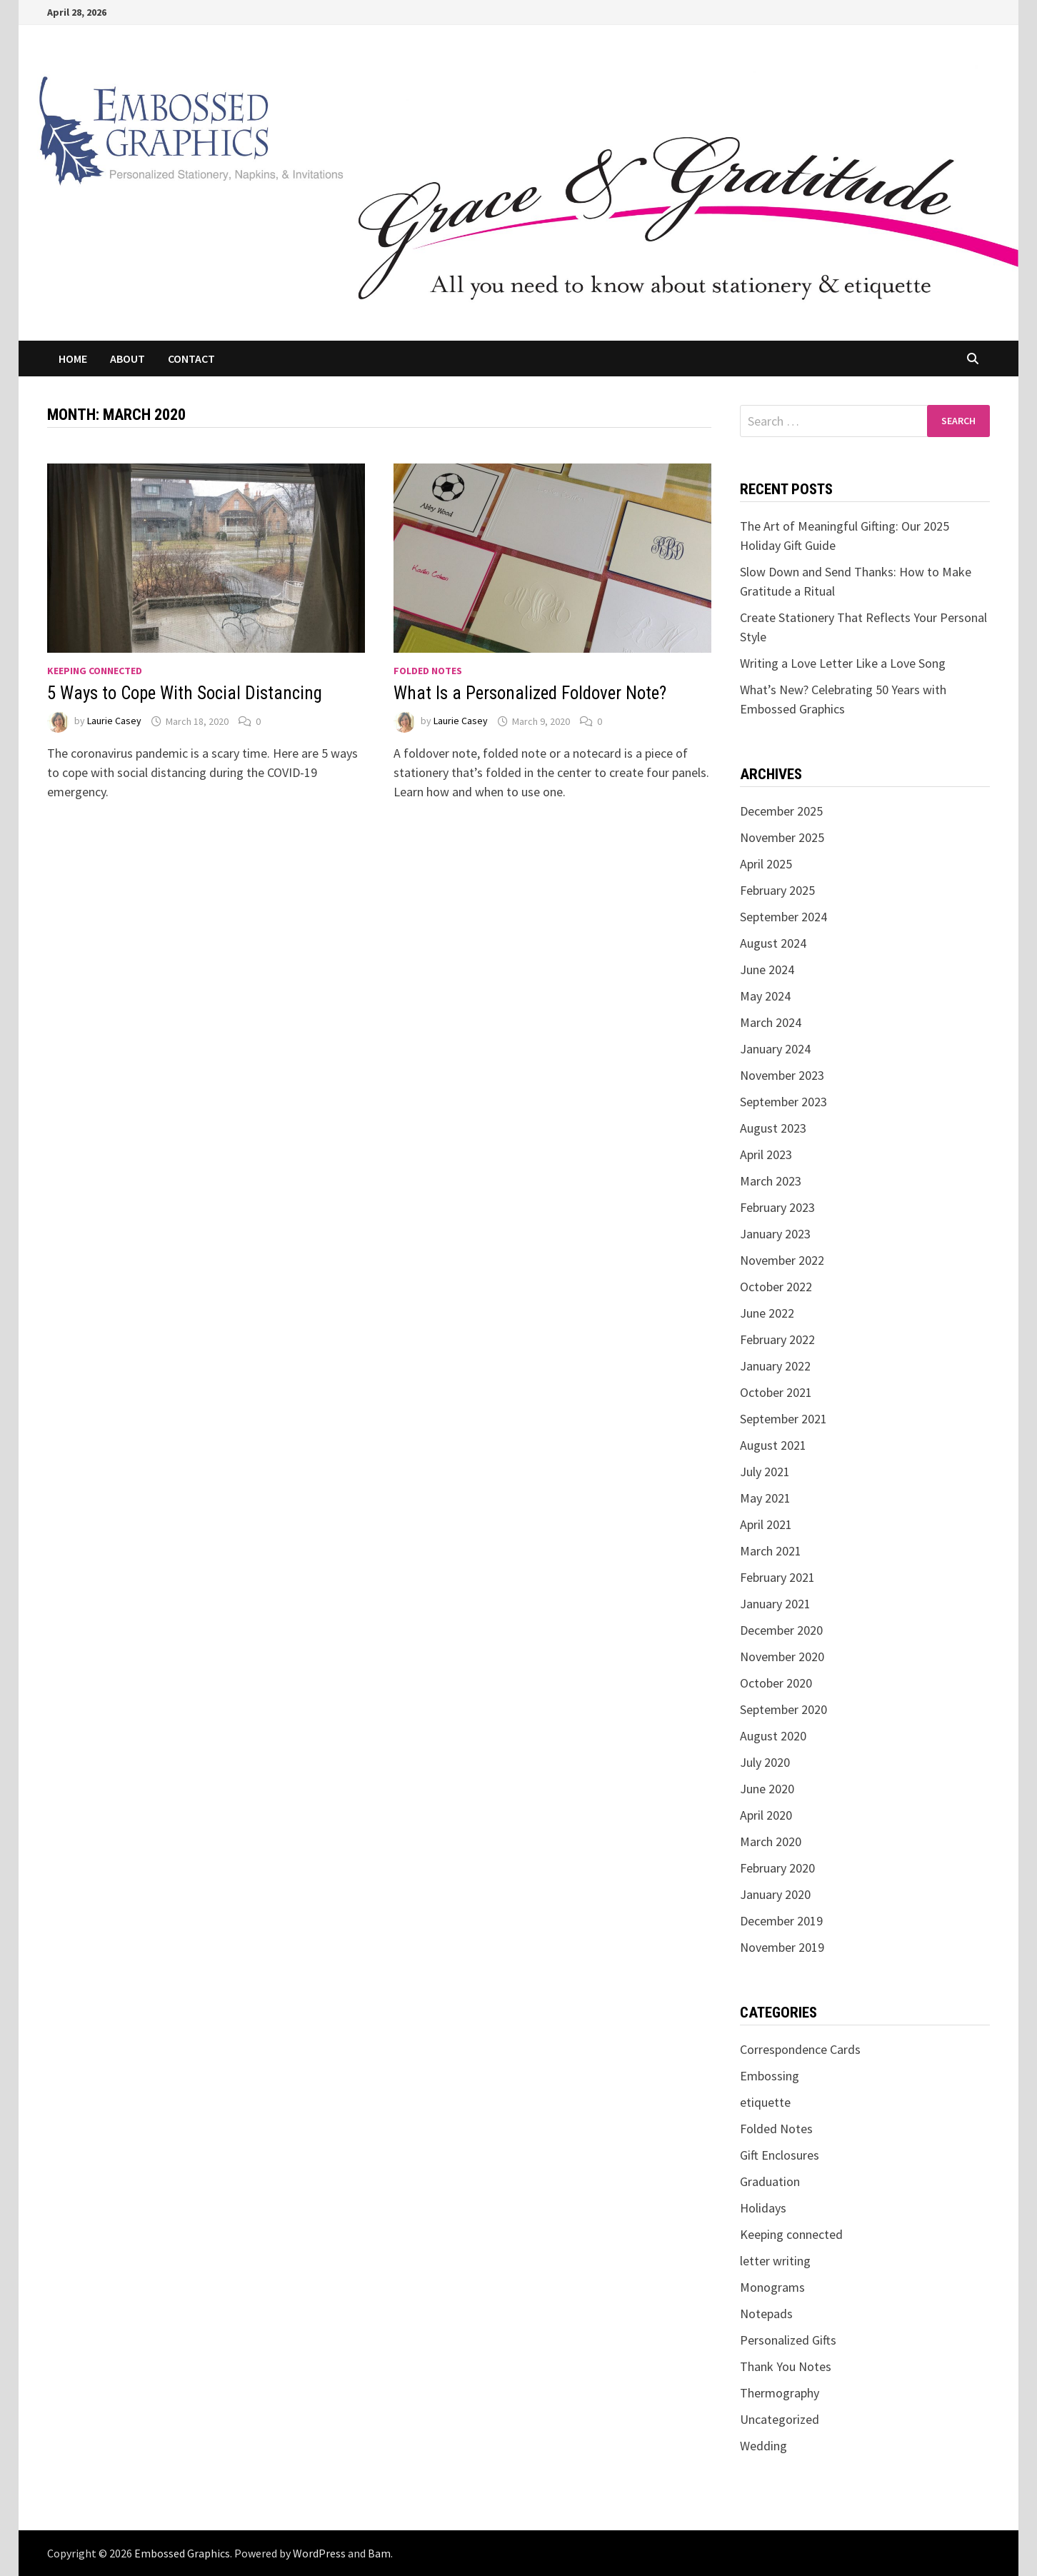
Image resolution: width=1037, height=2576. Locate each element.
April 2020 (766, 1815)
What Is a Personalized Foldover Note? (530, 693)
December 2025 (781, 811)
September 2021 (783, 1418)
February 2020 (777, 1868)
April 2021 (766, 1524)
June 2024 (767, 969)
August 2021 (773, 1445)
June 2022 (767, 1313)
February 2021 (777, 1577)
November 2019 (782, 1947)
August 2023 (773, 1128)
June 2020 (767, 1788)
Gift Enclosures (779, 2155)
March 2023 (770, 1181)
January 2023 (775, 1234)
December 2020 (781, 1630)
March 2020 (770, 1841)
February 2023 (777, 1207)
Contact (191, 358)
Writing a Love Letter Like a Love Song (843, 663)
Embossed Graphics (182, 2553)
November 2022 (782, 1260)
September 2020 (783, 1709)
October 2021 (776, 1392)
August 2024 (773, 943)
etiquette (765, 2102)
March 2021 (770, 1551)
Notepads (766, 2313)
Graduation (770, 2181)
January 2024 (775, 1049)
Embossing (769, 2076)
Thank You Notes (785, 2366)
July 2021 (765, 1471)
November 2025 (782, 837)
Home (73, 358)
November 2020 (782, 1656)
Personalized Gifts (788, 2340)
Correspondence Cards (800, 2049)
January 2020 (775, 1894)
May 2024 (765, 996)
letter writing (775, 2260)
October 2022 (776, 1286)
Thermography (779, 2393)
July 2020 (765, 1762)
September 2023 (783, 1101)
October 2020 (776, 1683)
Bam (379, 2553)
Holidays (763, 2208)
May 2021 (765, 1498)
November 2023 (782, 1075)
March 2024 (770, 1022)
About (127, 358)
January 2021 (775, 1603)
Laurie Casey (114, 721)
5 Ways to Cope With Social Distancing (184, 693)
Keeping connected (94, 670)
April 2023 (766, 1154)
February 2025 (777, 890)
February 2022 (777, 1339)
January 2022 (775, 1366)
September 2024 (783, 916)
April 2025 (766, 864)
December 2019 (781, 1921)
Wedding (763, 2445)
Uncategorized (779, 2419)
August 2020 (773, 1736)
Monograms (772, 2287)
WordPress (319, 2553)
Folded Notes (428, 670)
